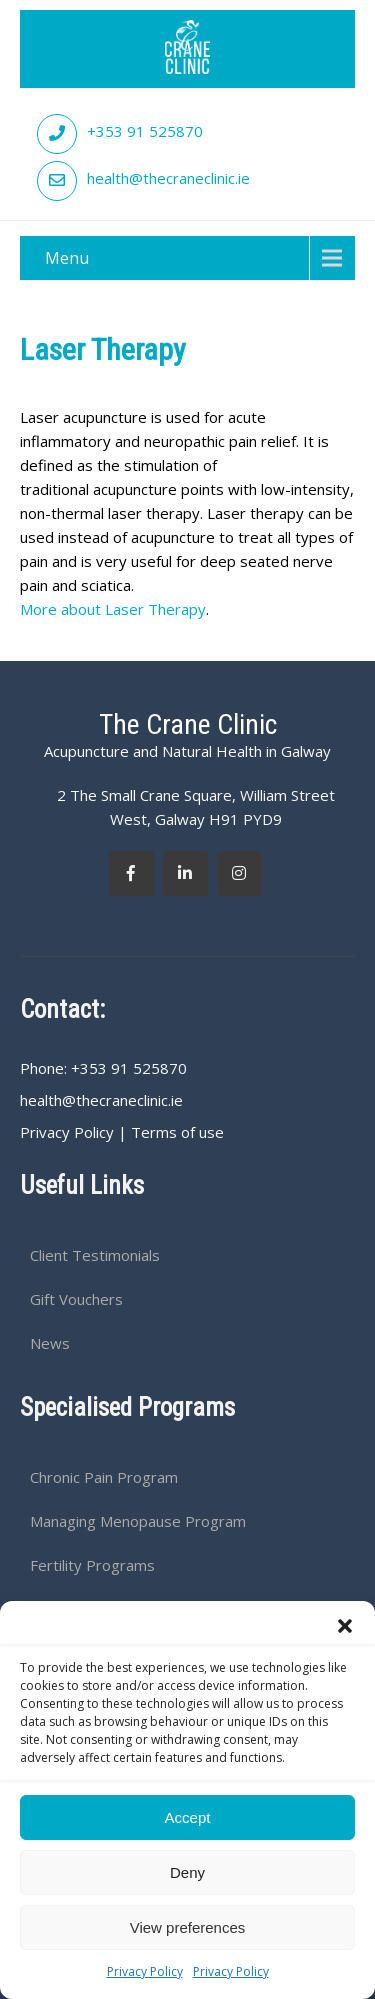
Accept (188, 1817)
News (50, 1343)
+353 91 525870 (145, 131)
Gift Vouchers (76, 1299)
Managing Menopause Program (138, 1521)
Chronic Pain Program (104, 1477)
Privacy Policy (145, 1971)
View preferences (188, 1927)
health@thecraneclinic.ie (168, 178)
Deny (187, 1872)
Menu (67, 258)
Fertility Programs (92, 1565)
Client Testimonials (95, 1255)
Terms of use (177, 1132)
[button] (345, 1626)
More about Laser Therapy (113, 609)
